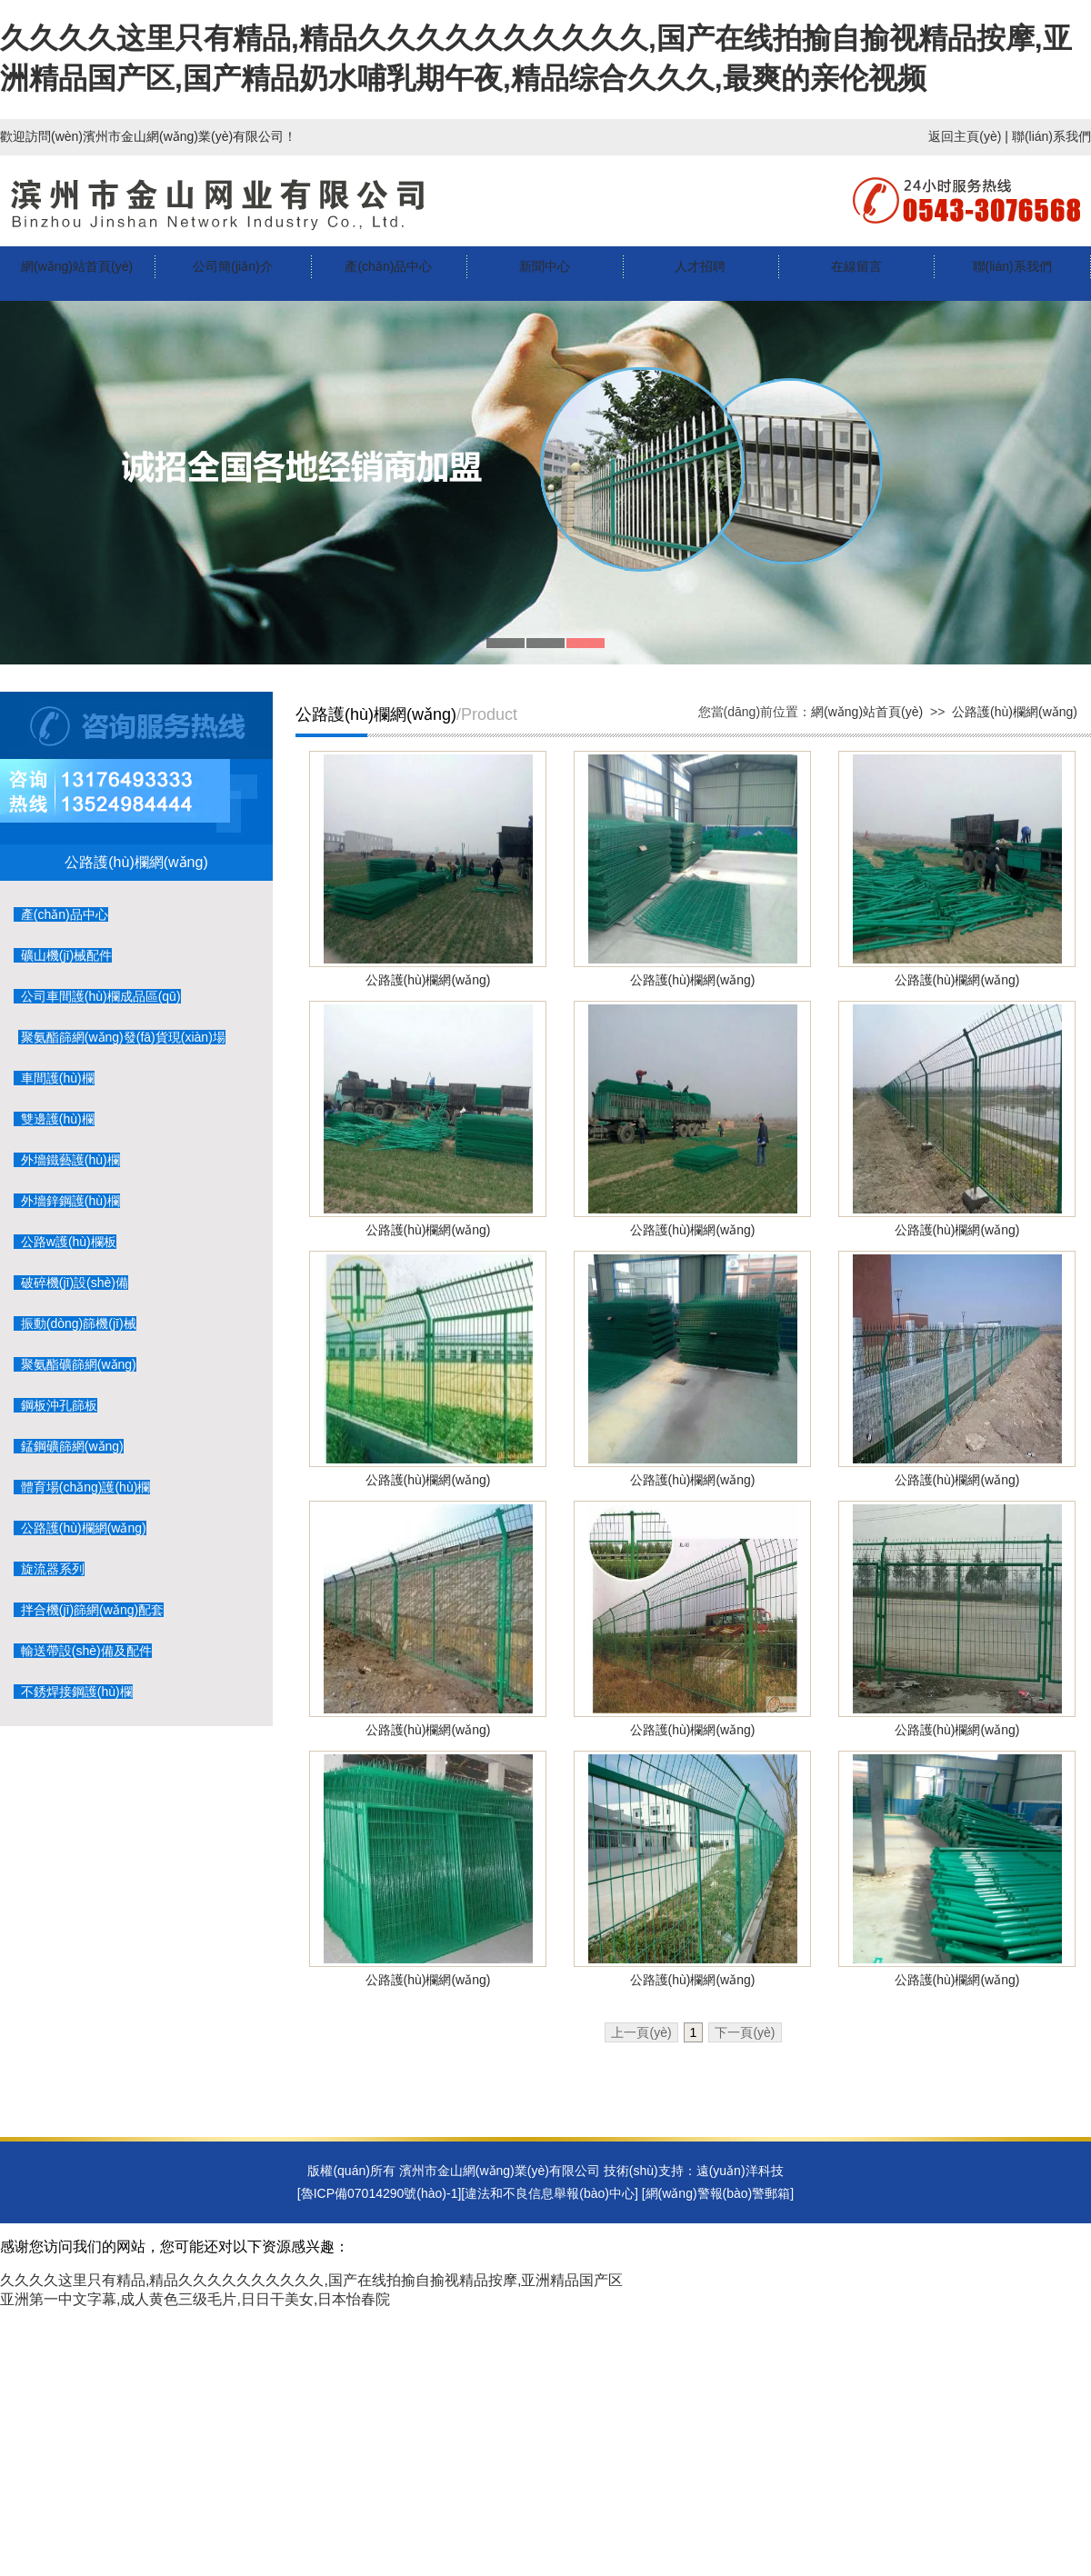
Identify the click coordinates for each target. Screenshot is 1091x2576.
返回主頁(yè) (964, 136)
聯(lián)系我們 (1051, 136)
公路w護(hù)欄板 (65, 1241)
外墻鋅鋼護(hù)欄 (67, 1200)
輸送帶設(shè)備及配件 (83, 1650)
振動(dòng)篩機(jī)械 (75, 1323)
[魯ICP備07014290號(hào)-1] (379, 2193)
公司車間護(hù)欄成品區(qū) (97, 996)
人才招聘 (700, 266)
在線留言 (856, 266)
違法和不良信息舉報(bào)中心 (550, 2193)
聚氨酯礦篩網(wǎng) (75, 1364)
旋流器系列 (49, 1569)
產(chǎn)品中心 (388, 266)
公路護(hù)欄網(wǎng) (80, 1528)
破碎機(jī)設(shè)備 (71, 1282)
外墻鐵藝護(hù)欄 (67, 1160)
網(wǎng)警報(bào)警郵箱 (718, 2193)
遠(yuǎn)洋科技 (740, 2170)
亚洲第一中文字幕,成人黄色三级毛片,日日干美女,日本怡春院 (195, 2299)
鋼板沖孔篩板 (55, 1405)
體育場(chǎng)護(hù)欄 (82, 1487)
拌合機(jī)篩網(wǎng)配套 (89, 1610)
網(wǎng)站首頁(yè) (77, 266)
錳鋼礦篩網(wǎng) (69, 1446)
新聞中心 (544, 266)
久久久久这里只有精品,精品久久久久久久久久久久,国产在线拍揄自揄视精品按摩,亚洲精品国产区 (311, 2280)
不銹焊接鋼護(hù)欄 (73, 1691)
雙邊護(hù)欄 (54, 1119)
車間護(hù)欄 (54, 1078)
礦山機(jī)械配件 (63, 955)
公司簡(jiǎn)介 (232, 266)
